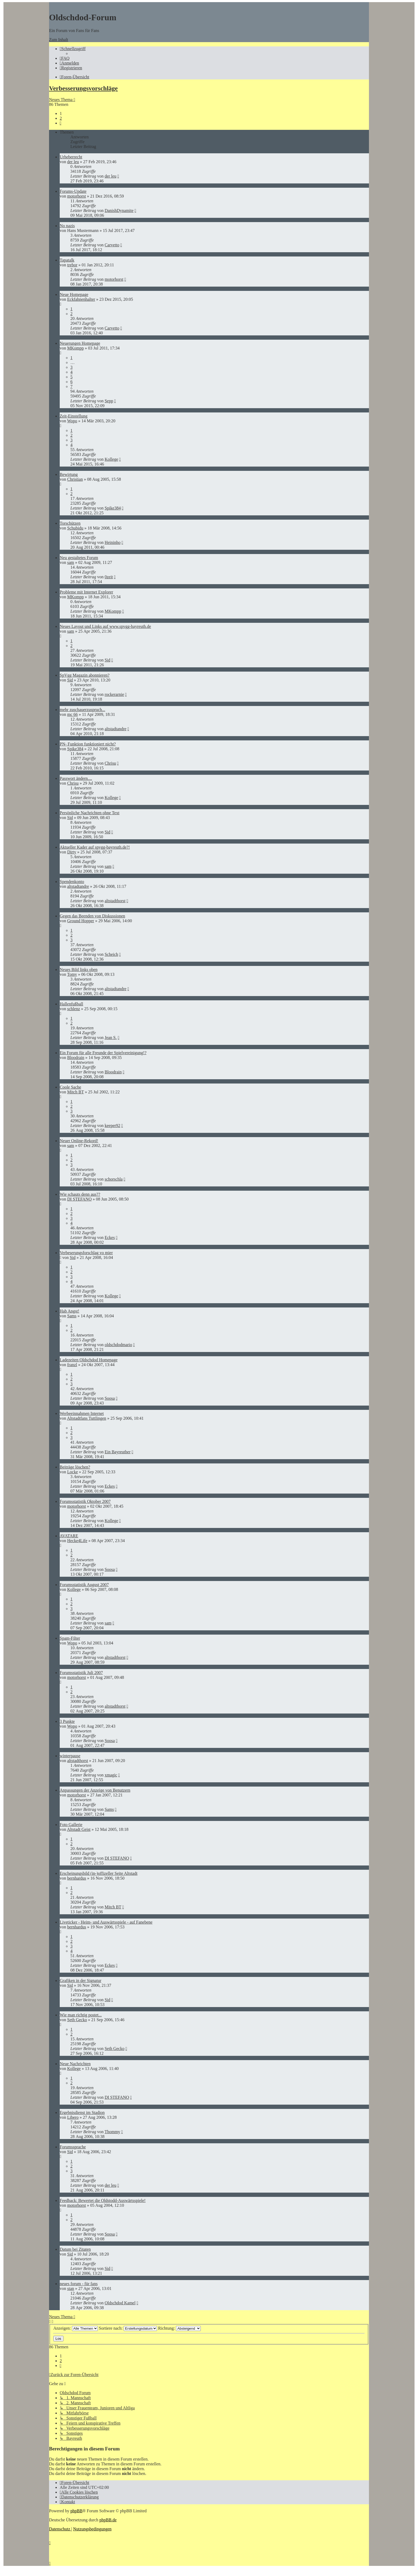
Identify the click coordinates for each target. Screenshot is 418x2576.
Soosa (109, 1398)
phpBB (76, 2511)
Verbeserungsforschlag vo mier (86, 1252)
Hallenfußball (71, 1004)
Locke (72, 1472)
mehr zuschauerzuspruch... (82, 709)
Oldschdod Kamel (119, 2303)
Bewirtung (69, 474)
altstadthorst (114, 900)
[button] (60, 123)
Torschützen (70, 523)
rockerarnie (114, 694)
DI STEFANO (79, 1199)
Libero (73, 2117)
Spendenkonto (72, 881)
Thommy (112, 2131)
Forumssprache (73, 2147)
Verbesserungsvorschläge (83, 88)
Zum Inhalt (58, 39)
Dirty (71, 852)
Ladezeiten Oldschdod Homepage (89, 1360)
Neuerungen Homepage (80, 343)
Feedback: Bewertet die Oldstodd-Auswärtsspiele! (103, 2200)
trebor (72, 265)
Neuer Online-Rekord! (79, 1140)
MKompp (75, 348)
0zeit (108, 577)
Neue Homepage (74, 294)
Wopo (72, 421)
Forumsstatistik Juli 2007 (81, 1672)
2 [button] (61, 118)
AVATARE (69, 1536)
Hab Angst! (69, 1311)
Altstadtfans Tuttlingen (86, 1418)
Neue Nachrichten (75, 2063)
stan (70, 2288)
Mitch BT (75, 1092)
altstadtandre (115, 729)
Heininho (112, 542)
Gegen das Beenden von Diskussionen (92, 916)
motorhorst (76, 196)
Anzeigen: (75, 2328)
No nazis (67, 225)
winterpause (70, 1756)
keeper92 (112, 1125)
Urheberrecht (71, 157)
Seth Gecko (77, 2019)
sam (70, 562)
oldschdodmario (118, 1344)
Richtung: (179, 2328)
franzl (72, 1364)
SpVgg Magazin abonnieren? (85, 675)
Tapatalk (67, 260)
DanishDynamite (118, 210)
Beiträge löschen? (75, 1467)
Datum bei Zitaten (75, 2249)
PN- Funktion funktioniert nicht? (88, 744)
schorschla (113, 1179)
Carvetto (111, 245)
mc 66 (72, 714)
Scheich (111, 954)
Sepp (108, 401)
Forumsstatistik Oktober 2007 (85, 1501)
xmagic (110, 1775)
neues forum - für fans (79, 2283)
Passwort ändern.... (76, 778)
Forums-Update (73, 191)
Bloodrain (75, 1057)
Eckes (109, 1237)
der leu (73, 161)
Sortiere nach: (128, 2328)
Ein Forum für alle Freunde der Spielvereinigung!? (103, 1052)
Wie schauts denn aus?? (80, 1194)
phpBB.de (107, 2520)
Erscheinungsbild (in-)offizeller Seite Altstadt (99, 1873)
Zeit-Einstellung (73, 416)
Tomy (72, 974)
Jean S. (110, 1037)
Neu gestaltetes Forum (79, 557)
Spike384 (112, 508)
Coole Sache (70, 1087)
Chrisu (110, 763)
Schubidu (75, 528)
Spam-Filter (70, 1638)
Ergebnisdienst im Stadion (82, 2112)
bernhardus (76, 1878)
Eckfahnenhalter (81, 299)
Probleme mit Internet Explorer (86, 592)
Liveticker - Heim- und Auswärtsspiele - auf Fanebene (106, 1922)
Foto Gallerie (71, 1824)
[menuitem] (65, 58)
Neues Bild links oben (79, 969)
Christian (75, 479)
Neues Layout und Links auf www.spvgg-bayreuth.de (105, 626)
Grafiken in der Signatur (80, 1980)
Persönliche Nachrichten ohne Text (89, 812)
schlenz (73, 1008)
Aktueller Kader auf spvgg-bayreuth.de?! (95, 847)
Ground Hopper (80, 920)
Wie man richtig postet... (81, 2015)
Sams (72, 1316)
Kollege (111, 459)
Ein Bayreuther (117, 1452)
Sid (107, 660)
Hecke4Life (77, 1540)
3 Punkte (67, 1721)
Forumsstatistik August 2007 (84, 1584)
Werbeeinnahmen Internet (82, 1413)
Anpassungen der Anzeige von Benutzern (95, 1790)
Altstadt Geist (78, 1829)
